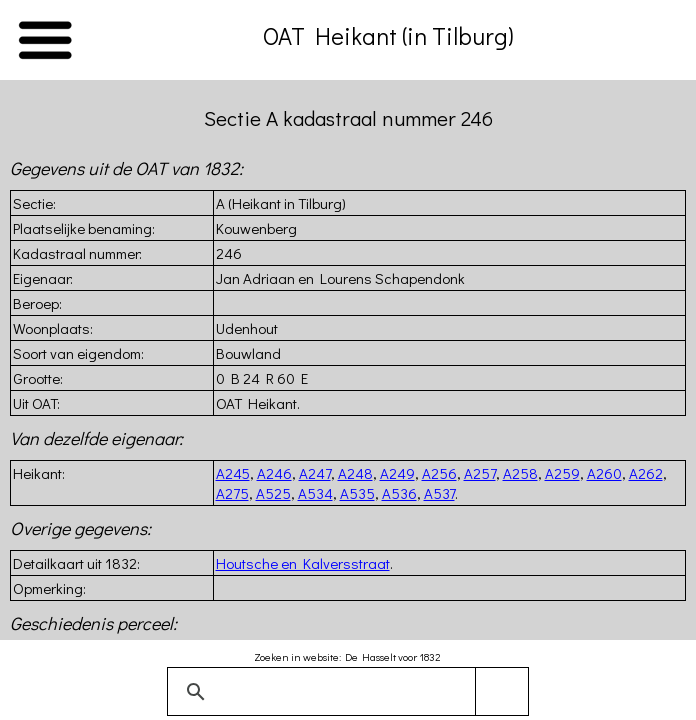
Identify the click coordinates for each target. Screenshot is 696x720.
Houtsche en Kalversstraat (303, 563)
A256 (439, 473)
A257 (480, 473)
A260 (604, 473)
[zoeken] (344, 692)
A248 (355, 473)
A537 (439, 493)
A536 (399, 493)
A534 (315, 493)
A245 (233, 473)
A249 (397, 473)
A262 (646, 473)
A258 (520, 473)
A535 (357, 493)
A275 (232, 493)
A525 (273, 493)
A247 (315, 473)
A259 (562, 473)
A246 (274, 473)
